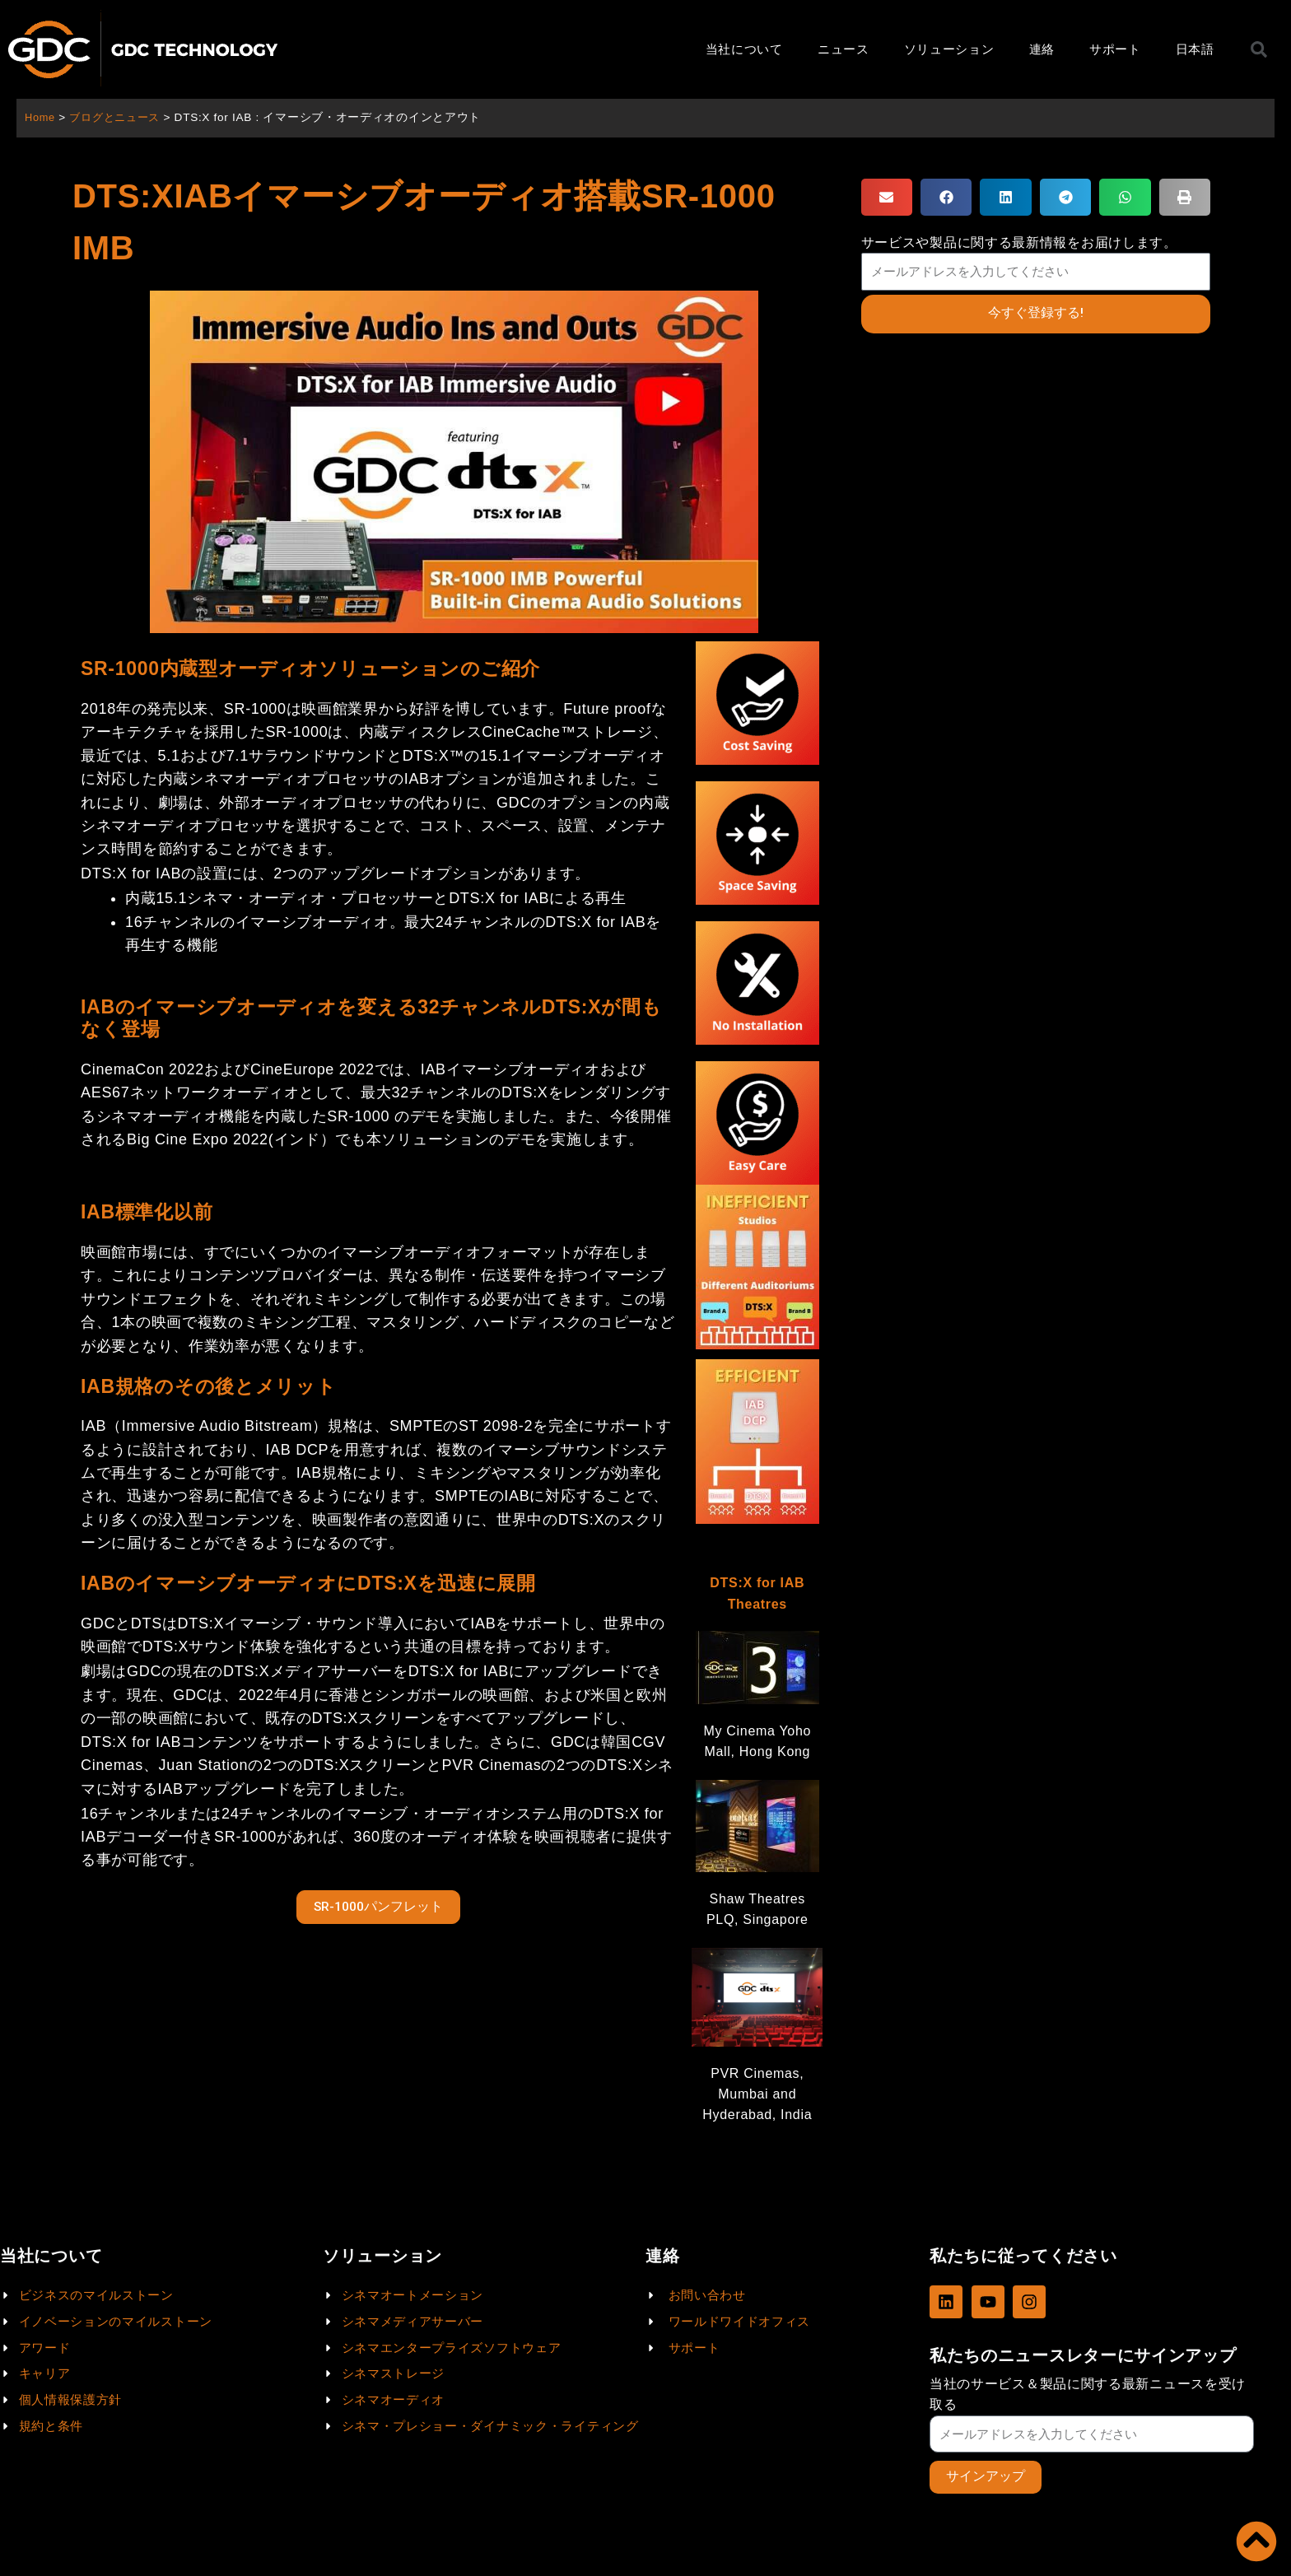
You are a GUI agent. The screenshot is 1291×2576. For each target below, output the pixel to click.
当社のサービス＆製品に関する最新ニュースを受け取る (1088, 2393)
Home (41, 117)
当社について (744, 49)
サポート (1115, 49)
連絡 (1042, 49)
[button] (886, 197)
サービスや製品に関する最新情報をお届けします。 (1019, 242)
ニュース (843, 49)
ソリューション (949, 49)
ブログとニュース (120, 117)
